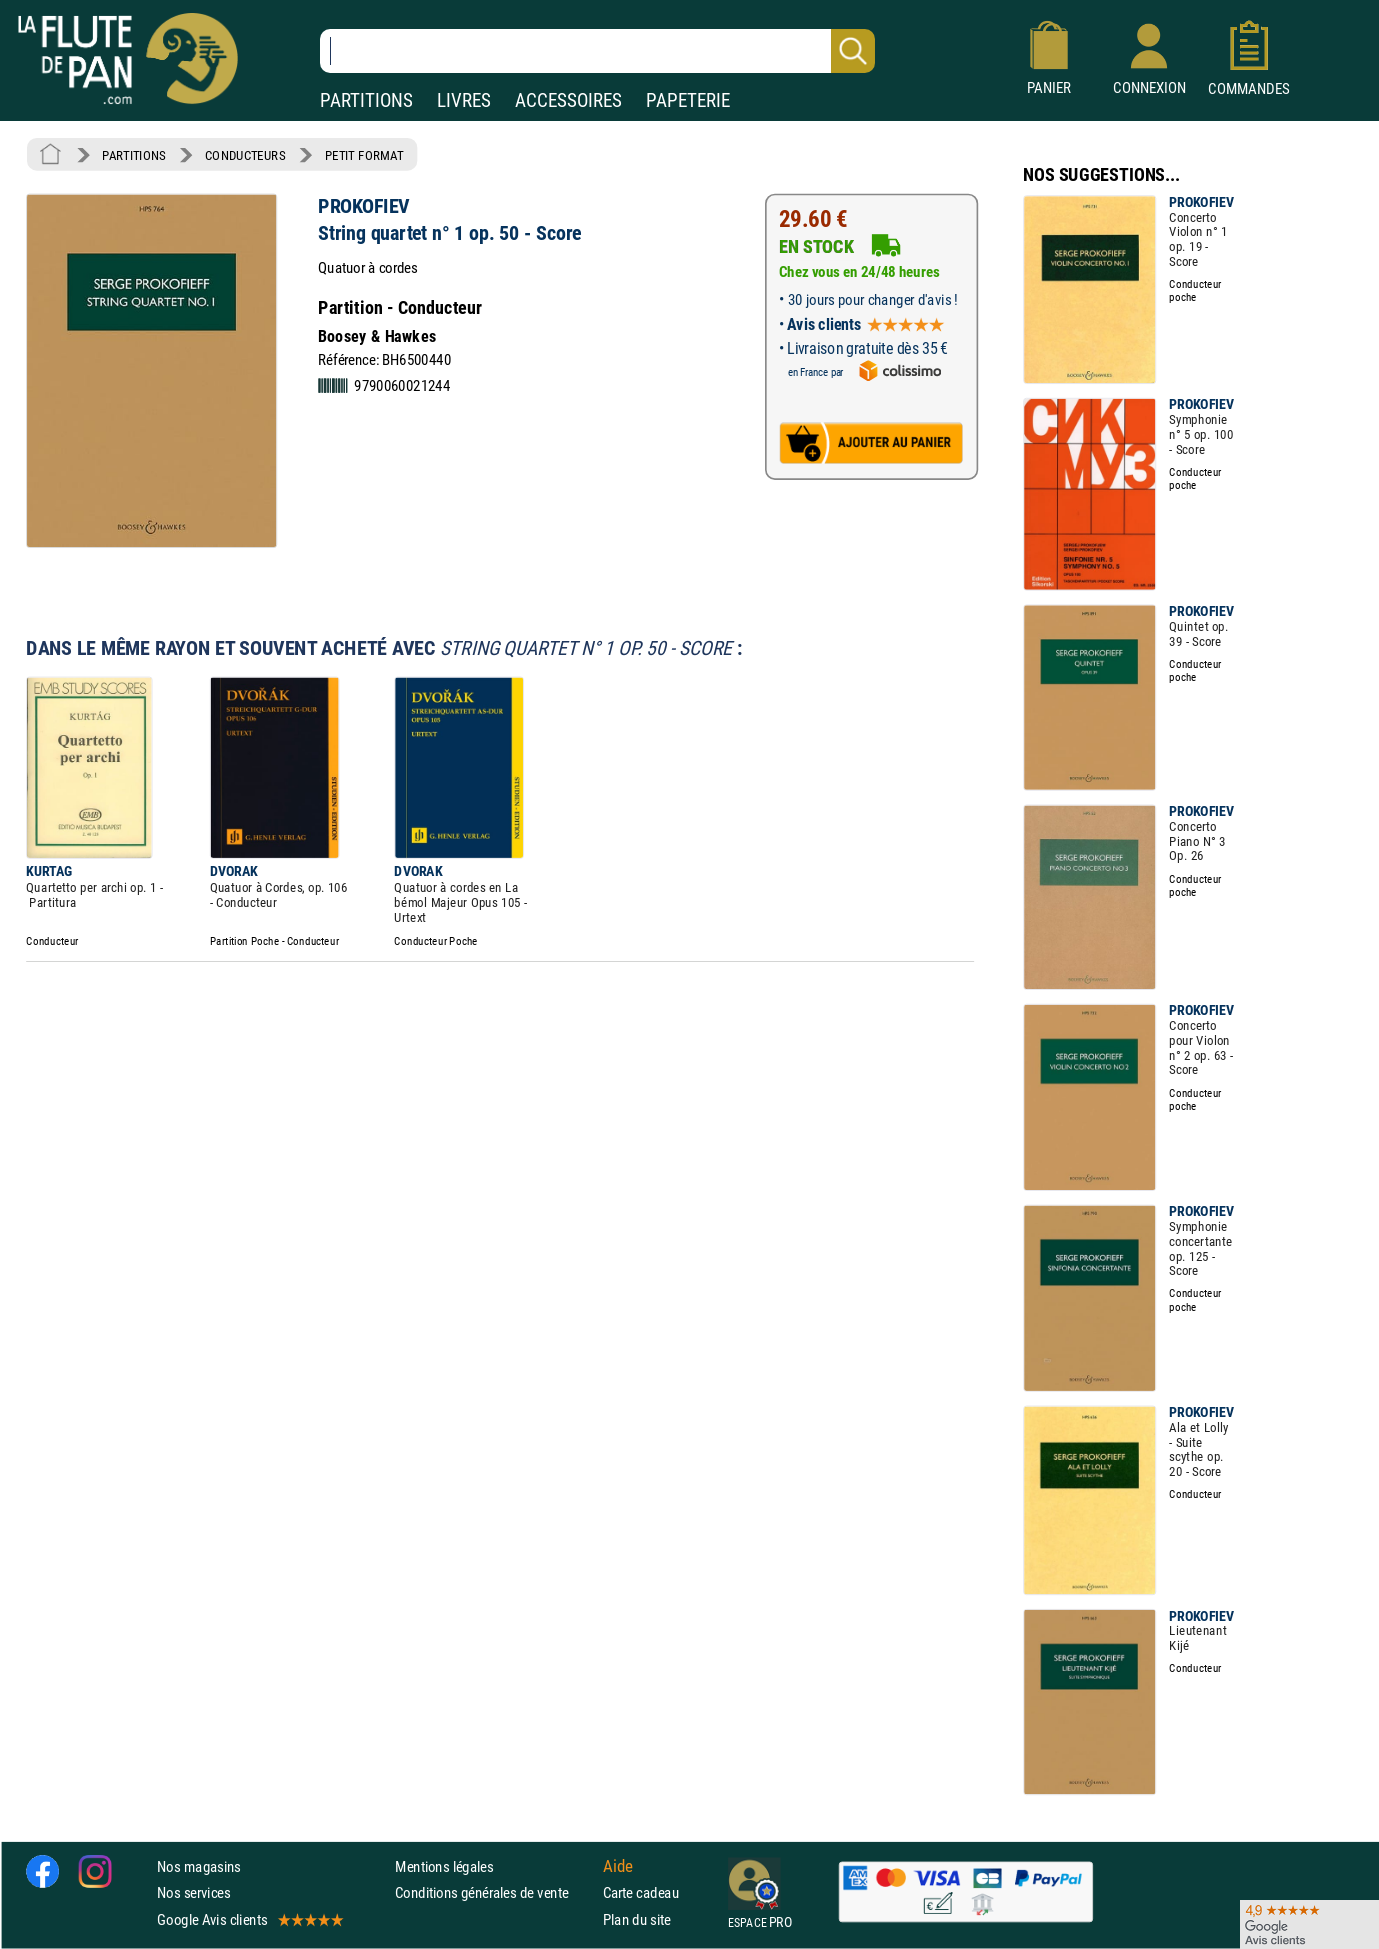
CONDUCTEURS (245, 155)
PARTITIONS (366, 100)
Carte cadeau (641, 1893)
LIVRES (464, 100)
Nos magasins (199, 1867)
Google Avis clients (249, 1919)
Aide (618, 1867)
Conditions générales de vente (494, 1893)
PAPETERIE (688, 100)
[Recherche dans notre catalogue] (597, 51)
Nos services (193, 1893)
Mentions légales (444, 1867)
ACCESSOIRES (568, 100)
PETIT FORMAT (364, 155)
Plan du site (637, 1919)
